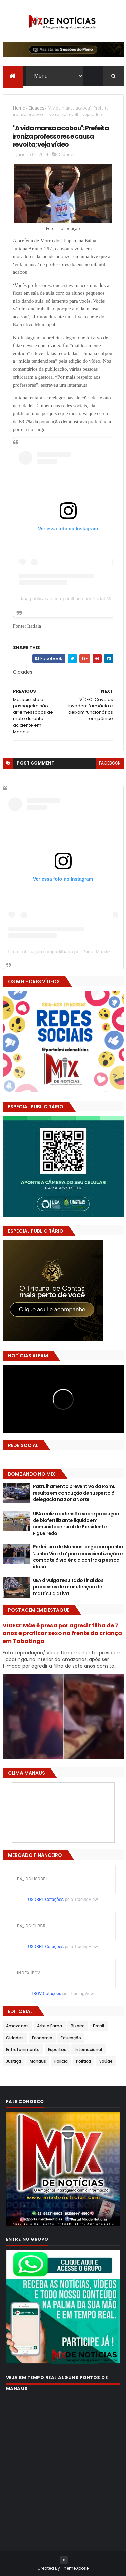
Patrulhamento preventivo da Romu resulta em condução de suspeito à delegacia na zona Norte (74, 1493)
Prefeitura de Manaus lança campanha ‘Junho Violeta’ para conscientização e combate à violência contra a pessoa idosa (78, 1556)
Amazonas (17, 2026)
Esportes (57, 2049)
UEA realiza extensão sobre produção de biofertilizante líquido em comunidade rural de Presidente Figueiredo (76, 1523)
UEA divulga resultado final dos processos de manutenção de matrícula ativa (68, 1587)
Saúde (106, 2061)
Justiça (13, 2061)
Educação (71, 2038)
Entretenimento (23, 2049)
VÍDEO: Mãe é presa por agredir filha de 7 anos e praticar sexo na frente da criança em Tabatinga (62, 1633)
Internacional (88, 2049)
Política (83, 2061)
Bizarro (78, 2026)
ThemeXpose (75, 2568)
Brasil (98, 2026)
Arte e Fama (49, 2026)
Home (19, 108)
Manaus (38, 2061)
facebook (109, 763)
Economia (42, 2038)
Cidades (36, 108)
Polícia (61, 2061)
